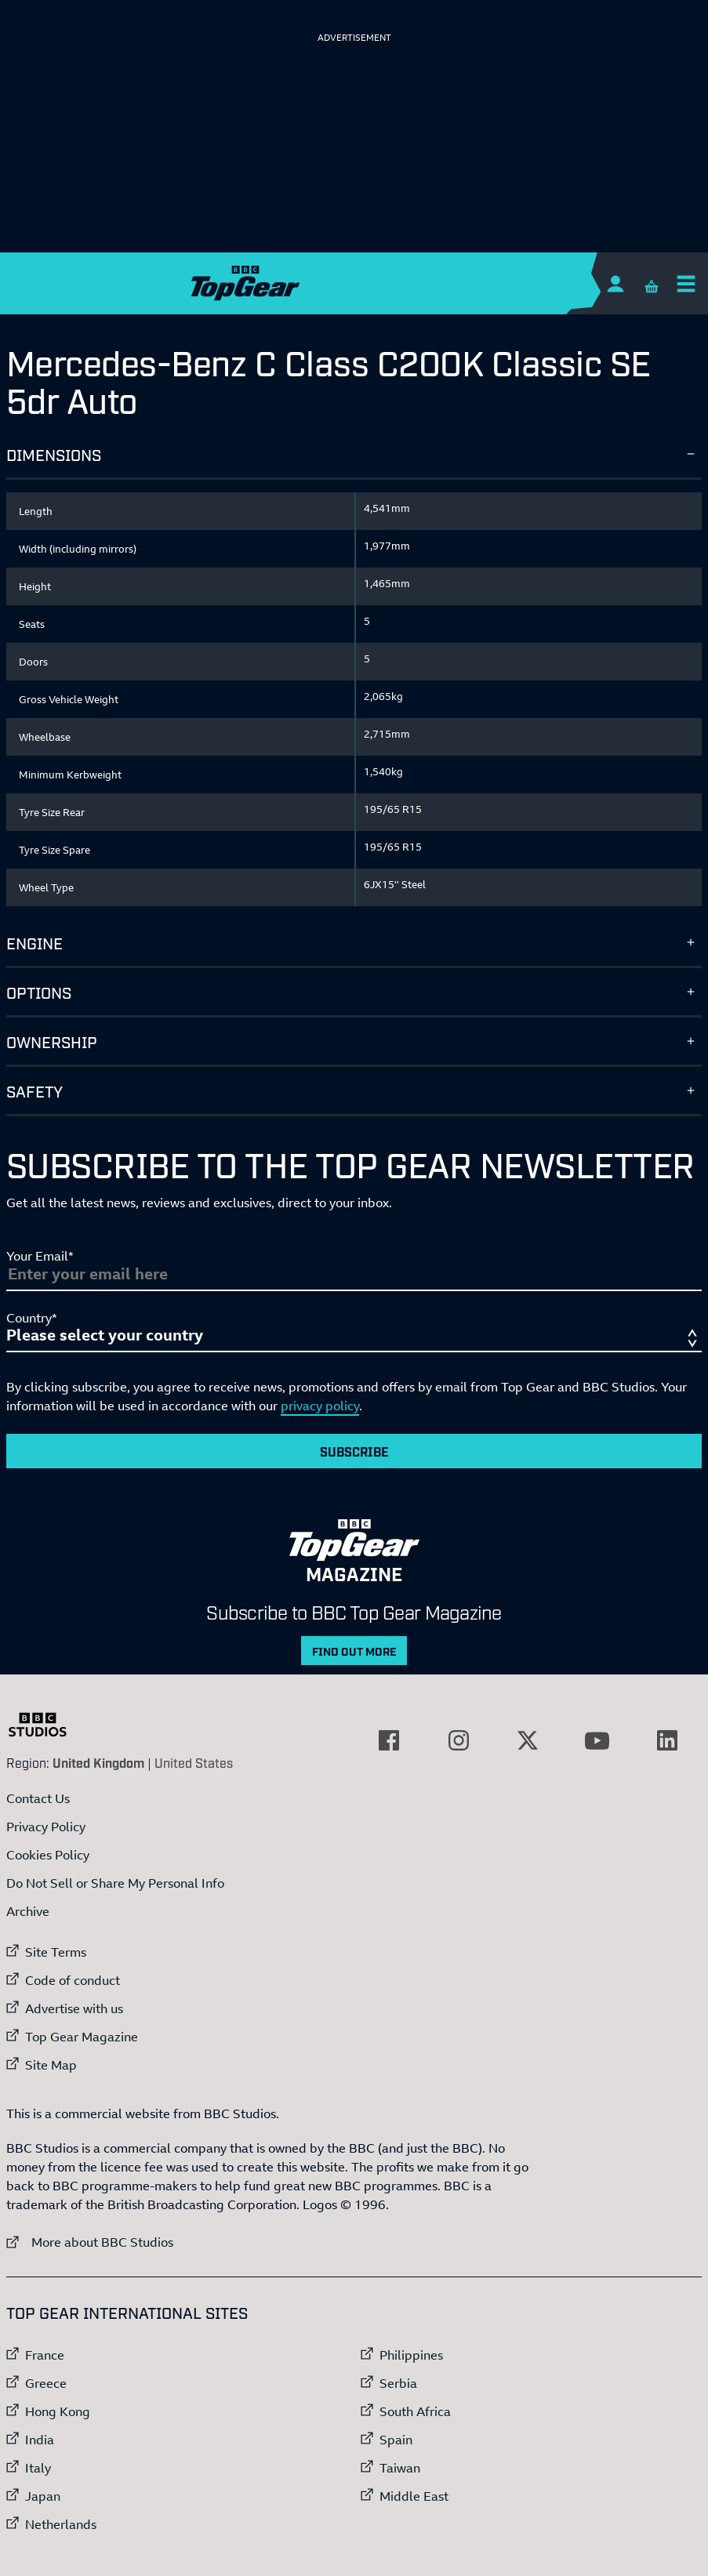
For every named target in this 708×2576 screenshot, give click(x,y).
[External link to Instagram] (459, 1740)
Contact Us (38, 1798)
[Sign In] (615, 283)
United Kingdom (98, 1762)
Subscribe (354, 1451)
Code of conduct (72, 1980)
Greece (46, 2383)
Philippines (411, 2355)
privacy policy (320, 1405)
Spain (395, 2439)
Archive (27, 1911)
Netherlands (60, 2524)
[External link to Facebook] (389, 1740)
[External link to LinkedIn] (667, 1740)
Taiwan (399, 2468)
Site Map (51, 2065)
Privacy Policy (45, 1826)
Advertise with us (74, 2008)
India (39, 2439)
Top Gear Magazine (81, 2036)
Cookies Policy (47, 1855)
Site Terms (55, 1952)
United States (193, 1762)
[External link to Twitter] (528, 1740)
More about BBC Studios (89, 2242)
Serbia (398, 2383)
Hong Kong (57, 2411)
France (44, 2355)
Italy (38, 2468)
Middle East (413, 2496)
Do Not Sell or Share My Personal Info (115, 1883)
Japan (42, 2496)
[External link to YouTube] (597, 1740)
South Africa (415, 2411)
